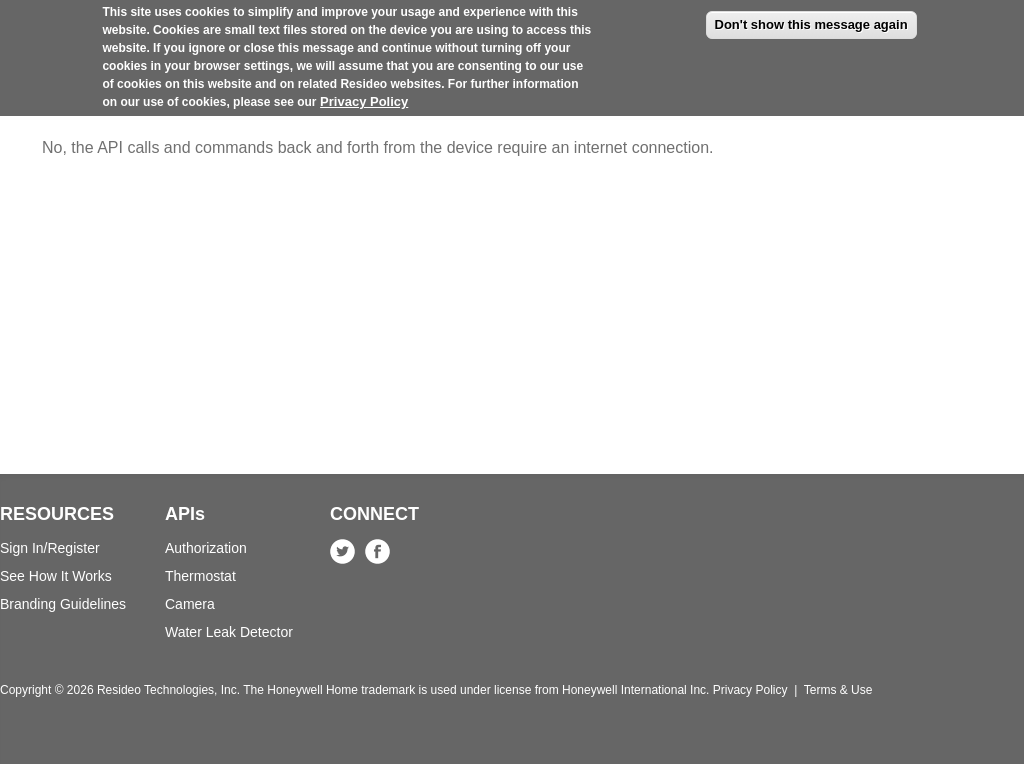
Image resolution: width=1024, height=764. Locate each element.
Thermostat (200, 576)
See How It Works (56, 576)
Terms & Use (838, 690)
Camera (190, 604)
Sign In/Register (50, 548)
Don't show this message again (811, 14)
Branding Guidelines (63, 604)
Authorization (206, 548)
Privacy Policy (364, 91)
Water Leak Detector (229, 632)
